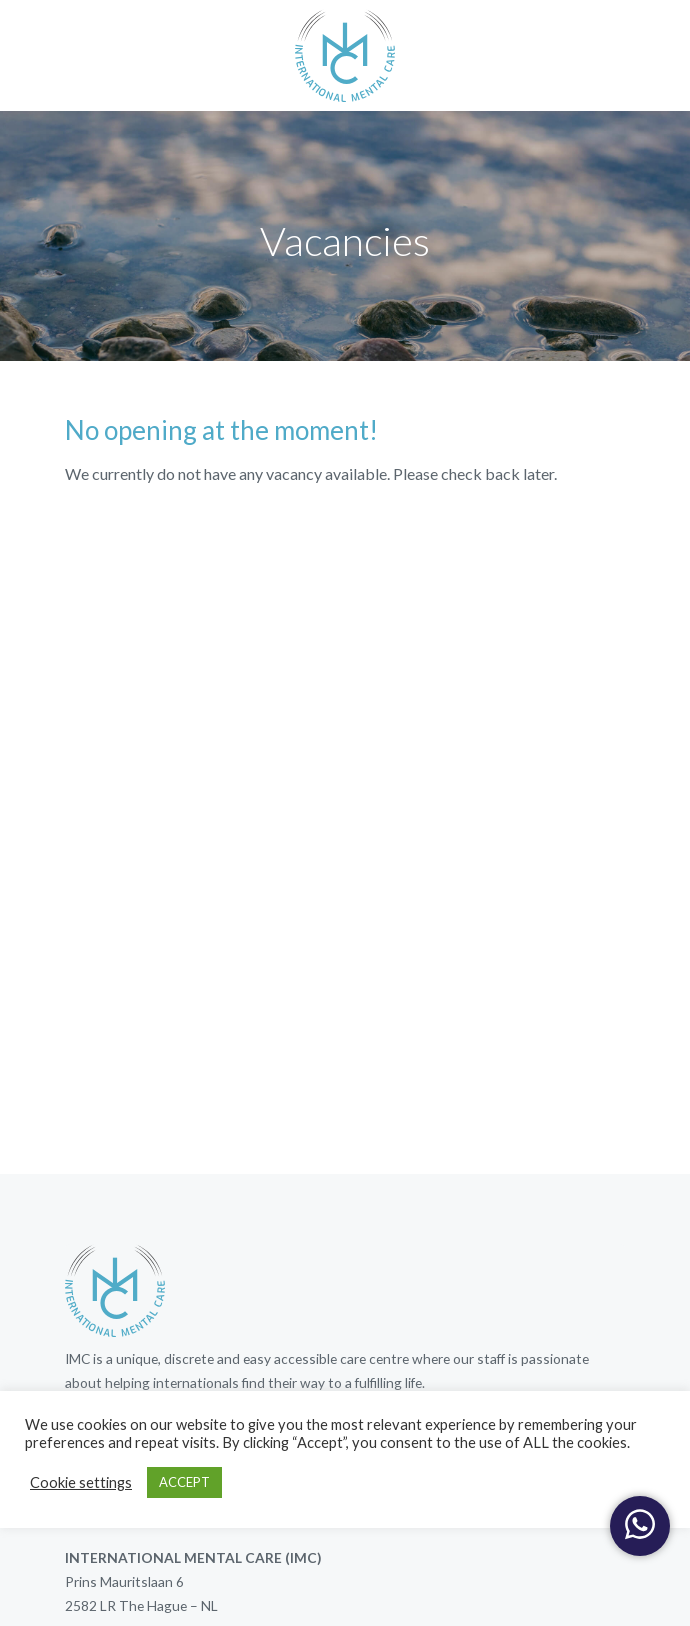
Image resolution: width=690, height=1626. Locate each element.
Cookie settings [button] (81, 1482)
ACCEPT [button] (184, 1482)
